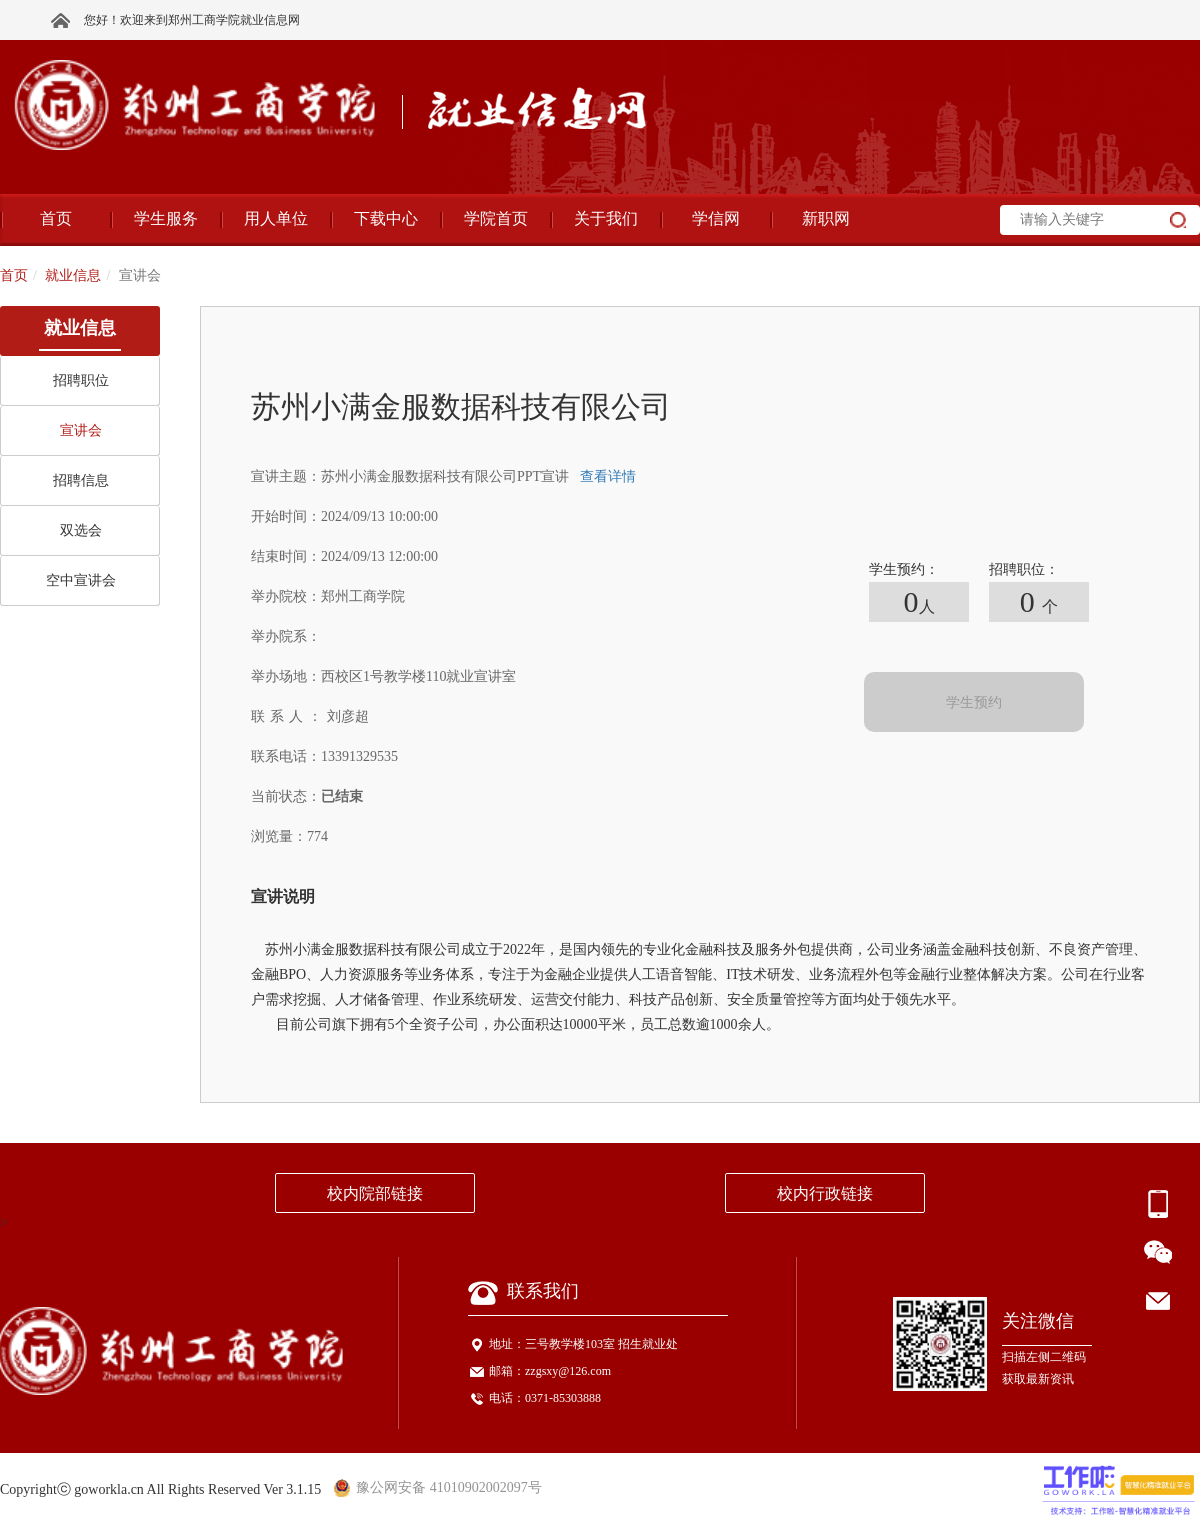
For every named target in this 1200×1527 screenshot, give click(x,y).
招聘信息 (81, 480)
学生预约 (974, 702)
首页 (14, 275)
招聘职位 (81, 380)
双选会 (81, 530)
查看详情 (608, 476)
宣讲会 (81, 430)
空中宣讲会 (81, 580)
